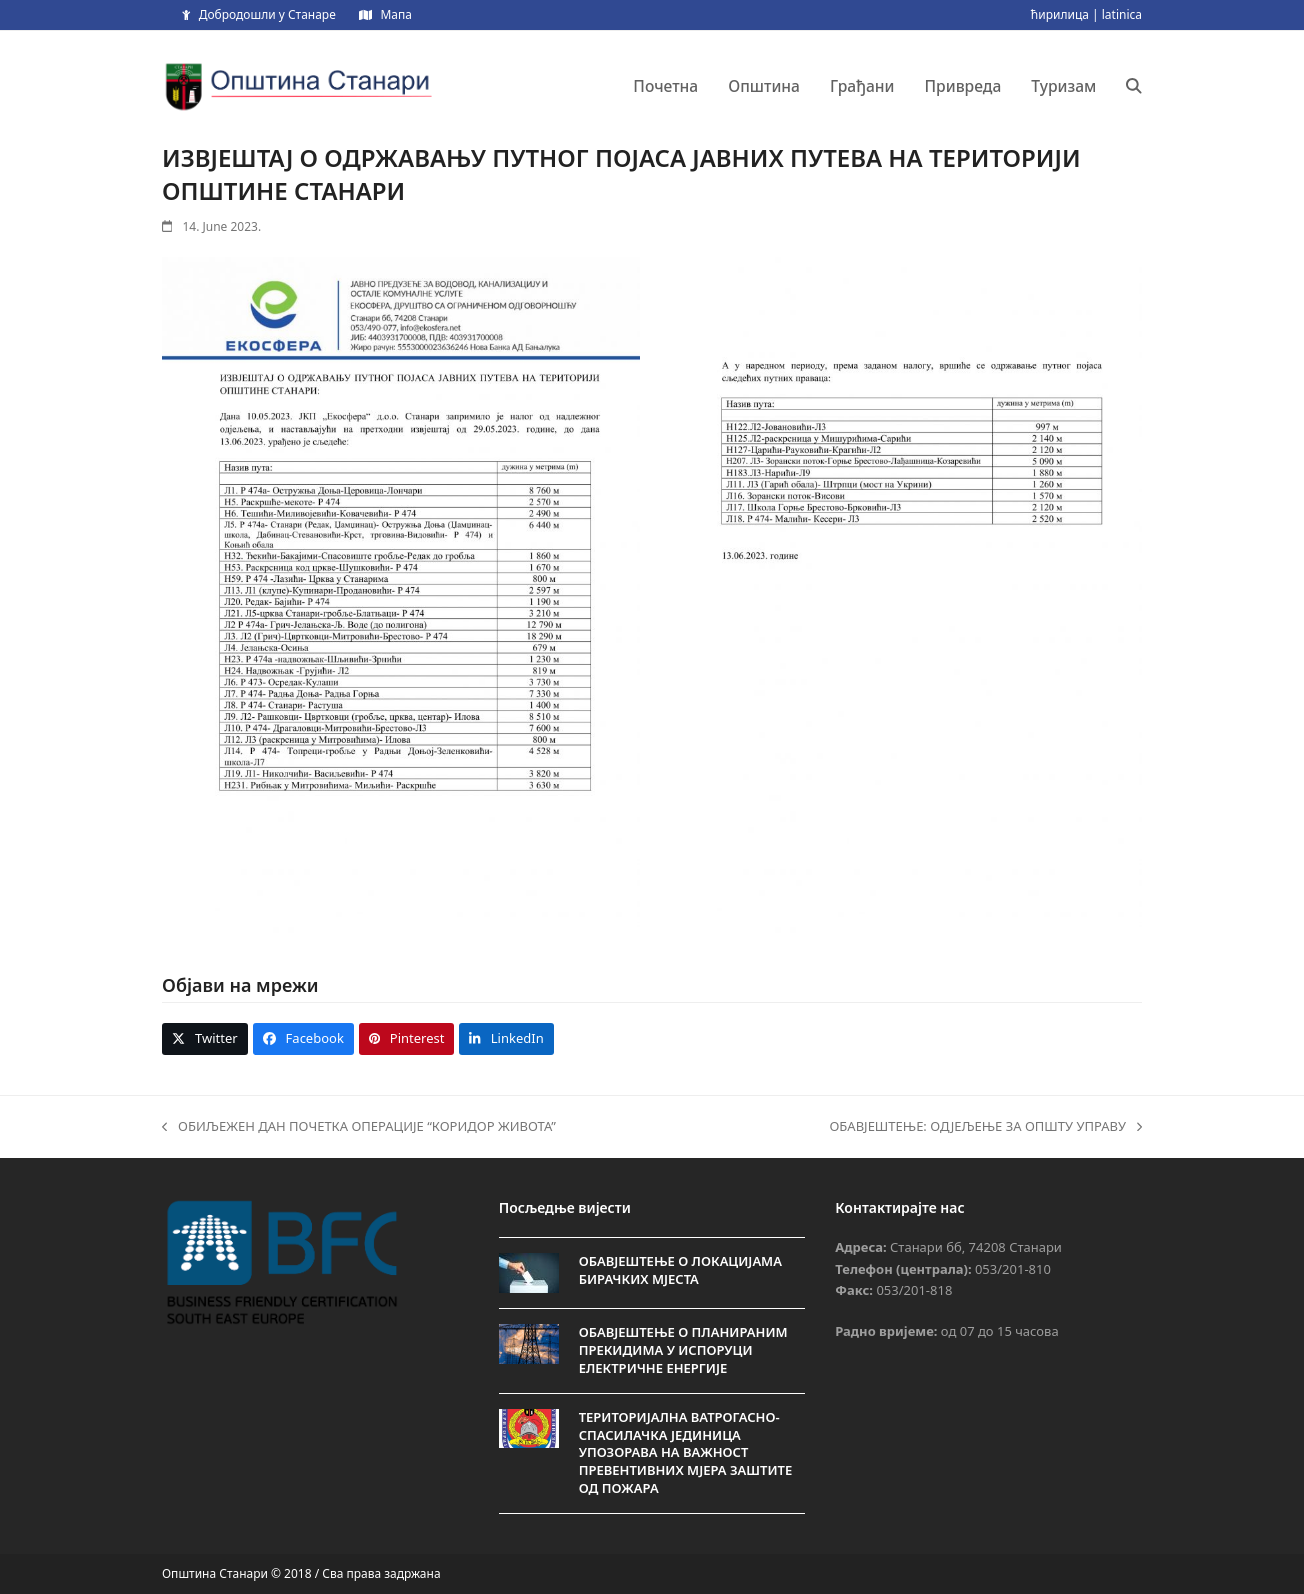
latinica (1122, 14)
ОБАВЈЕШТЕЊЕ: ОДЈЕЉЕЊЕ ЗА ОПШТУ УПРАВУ (985, 1127)
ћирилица (1060, 14)
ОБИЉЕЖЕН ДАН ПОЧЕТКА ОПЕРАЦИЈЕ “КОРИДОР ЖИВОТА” (359, 1127)
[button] (1134, 86)
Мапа (395, 14)
